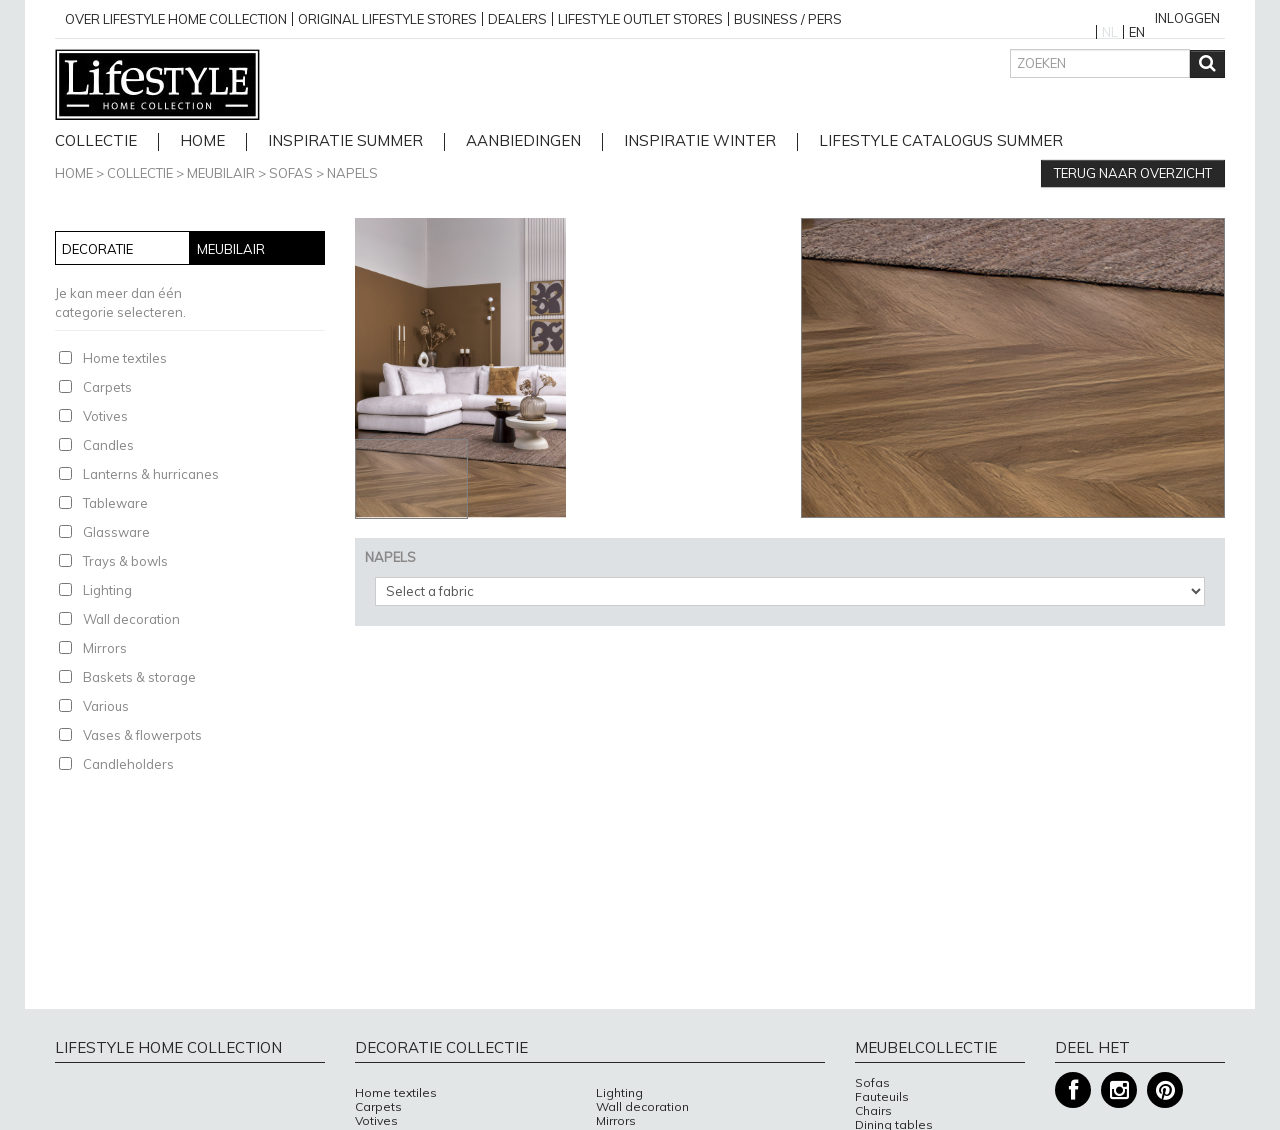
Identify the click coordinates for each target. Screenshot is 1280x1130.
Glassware (116, 532)
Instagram (1119, 1090)
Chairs (873, 1111)
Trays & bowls (125, 561)
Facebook (1073, 1090)
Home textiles (125, 358)
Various (106, 706)
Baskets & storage (139, 677)
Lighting (107, 590)
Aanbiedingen (523, 141)
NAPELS (352, 173)
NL (1110, 32)
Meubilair (221, 173)
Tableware (115, 503)
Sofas (291, 173)
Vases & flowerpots (142, 735)
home (202, 141)
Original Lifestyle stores (387, 19)
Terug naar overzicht (1133, 173)
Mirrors (105, 648)
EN (1137, 32)
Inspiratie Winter (700, 141)
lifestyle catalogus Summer (941, 141)
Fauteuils (882, 1097)
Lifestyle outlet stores (640, 19)
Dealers (517, 19)
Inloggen (1187, 18)
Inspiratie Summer (345, 141)
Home (74, 173)
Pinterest (1165, 1090)
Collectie (96, 141)
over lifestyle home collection (176, 19)
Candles (108, 445)
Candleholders (128, 764)
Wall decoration (131, 619)
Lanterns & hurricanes (151, 474)
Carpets (107, 387)
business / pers (788, 19)
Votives (105, 416)
